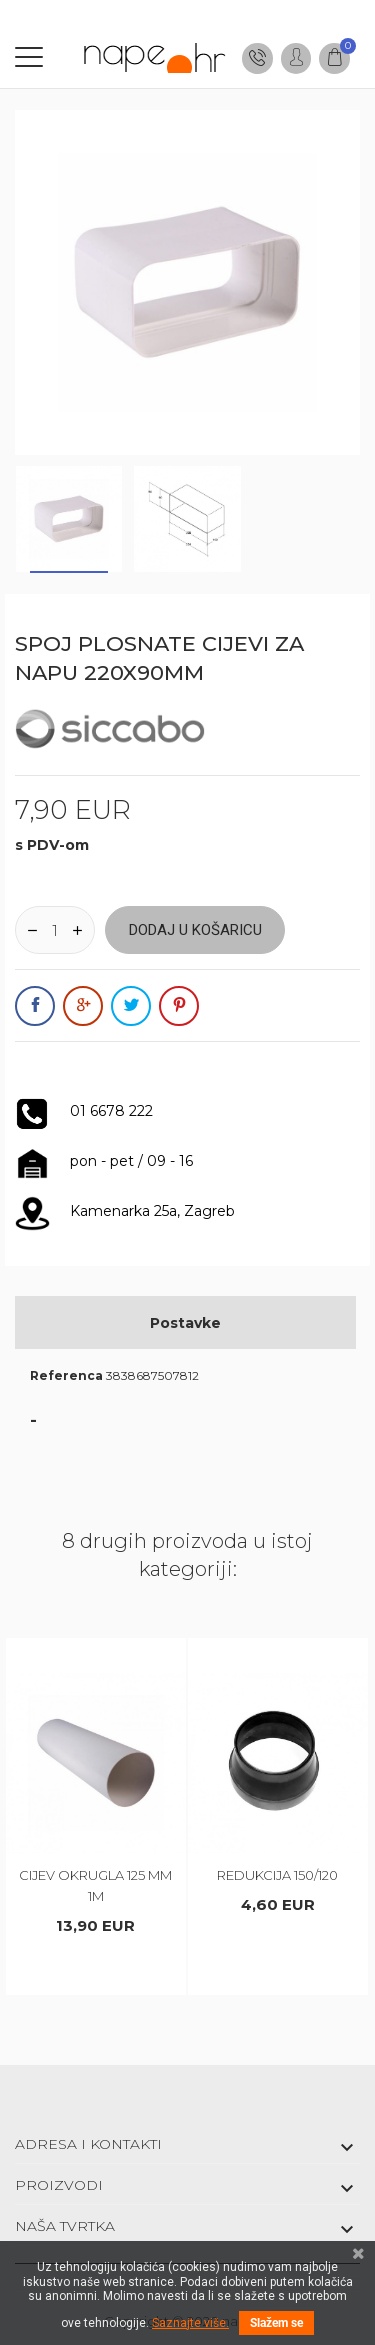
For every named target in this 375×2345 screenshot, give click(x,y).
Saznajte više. (190, 2323)
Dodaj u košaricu (195, 930)
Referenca (66, 1375)
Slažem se (276, 2323)
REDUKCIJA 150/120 (277, 1875)
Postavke (185, 1323)
